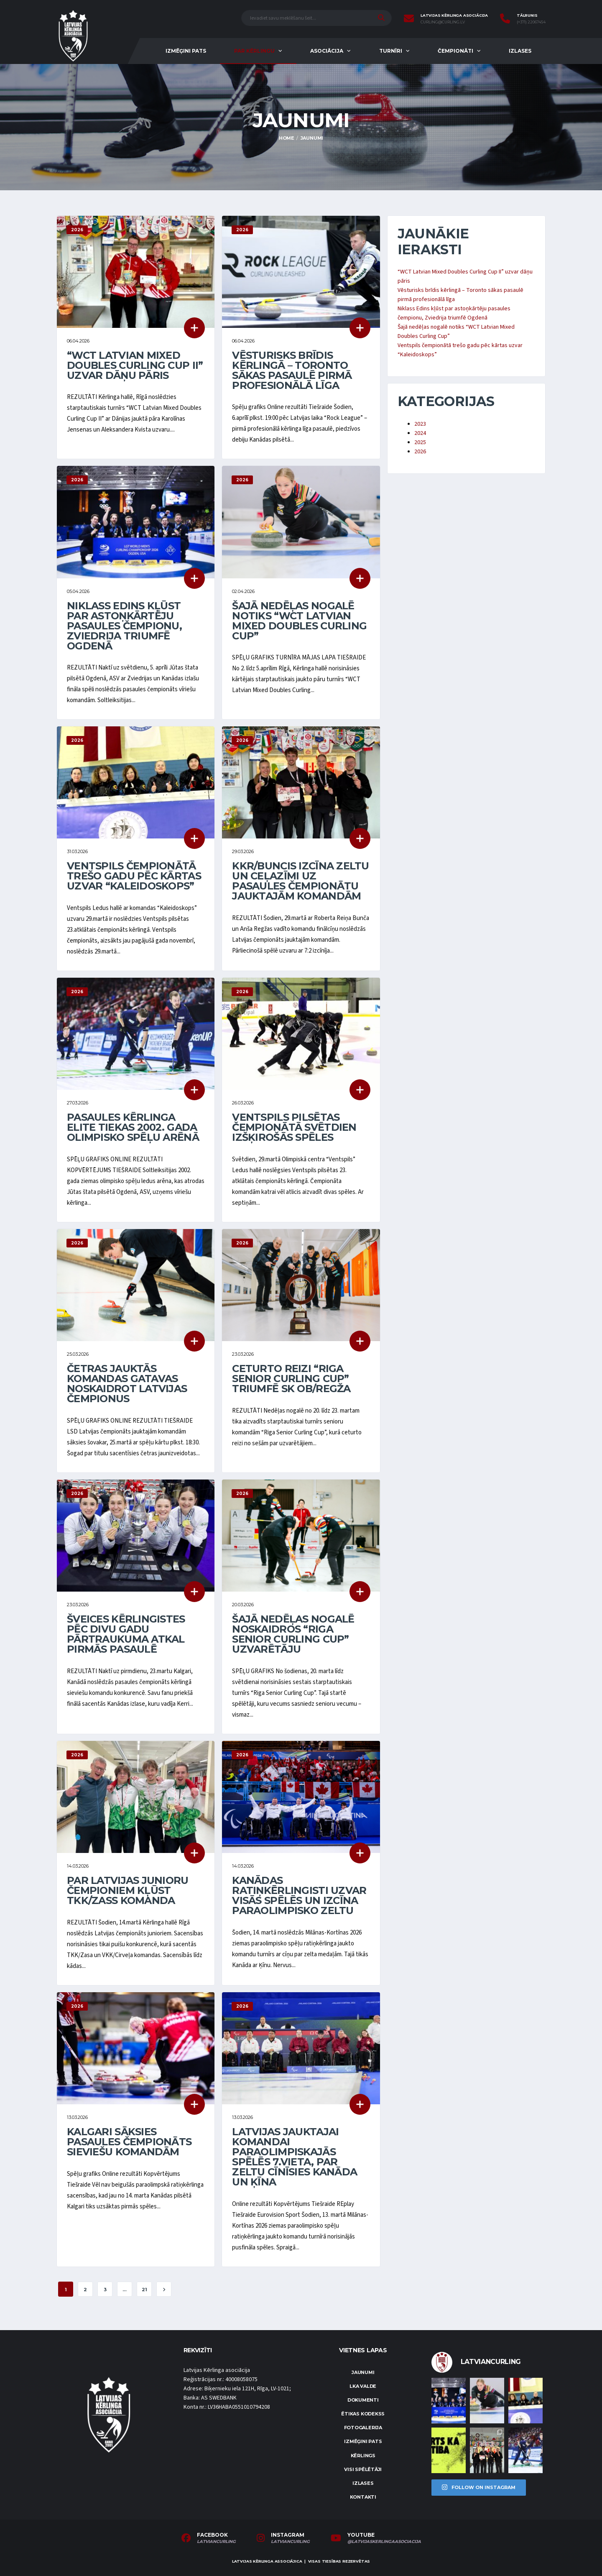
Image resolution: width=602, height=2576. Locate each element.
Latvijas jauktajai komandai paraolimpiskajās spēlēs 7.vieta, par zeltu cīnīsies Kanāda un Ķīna (294, 2157)
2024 (420, 433)
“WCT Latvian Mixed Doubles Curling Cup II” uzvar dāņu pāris (135, 365)
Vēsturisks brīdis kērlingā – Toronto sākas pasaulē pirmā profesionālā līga (292, 370)
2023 (420, 424)
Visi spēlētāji (363, 2469)
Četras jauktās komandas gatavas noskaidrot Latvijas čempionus (127, 1383)
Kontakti (363, 2497)
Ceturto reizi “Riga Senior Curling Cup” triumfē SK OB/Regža (291, 1378)
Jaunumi (363, 2372)
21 (144, 2289)
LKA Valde (362, 2386)
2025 (420, 442)
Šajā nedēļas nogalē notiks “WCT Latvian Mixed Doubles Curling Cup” (299, 621)
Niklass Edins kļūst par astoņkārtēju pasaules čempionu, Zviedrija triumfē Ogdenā (124, 626)
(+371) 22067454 (531, 22)
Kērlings (363, 2455)
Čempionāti (455, 51)
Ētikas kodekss (363, 2414)
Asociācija (326, 51)
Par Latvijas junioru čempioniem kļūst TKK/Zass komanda (128, 1890)
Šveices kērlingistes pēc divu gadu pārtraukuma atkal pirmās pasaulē (126, 1634)
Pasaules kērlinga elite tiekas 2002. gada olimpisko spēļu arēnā (133, 1127)
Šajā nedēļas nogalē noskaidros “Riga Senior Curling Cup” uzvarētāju (293, 1634)
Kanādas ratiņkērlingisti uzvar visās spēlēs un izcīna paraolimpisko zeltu (299, 1895)
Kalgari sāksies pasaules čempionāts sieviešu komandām (129, 2142)
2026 (420, 451)
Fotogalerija (363, 2427)
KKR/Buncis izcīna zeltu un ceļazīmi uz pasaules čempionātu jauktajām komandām (300, 881)
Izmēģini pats (186, 51)
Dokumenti (363, 2400)
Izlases (520, 51)
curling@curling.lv (443, 22)
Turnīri (390, 51)
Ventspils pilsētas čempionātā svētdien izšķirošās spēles (294, 1127)
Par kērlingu (254, 51)
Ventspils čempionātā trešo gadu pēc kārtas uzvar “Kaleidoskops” (134, 876)
